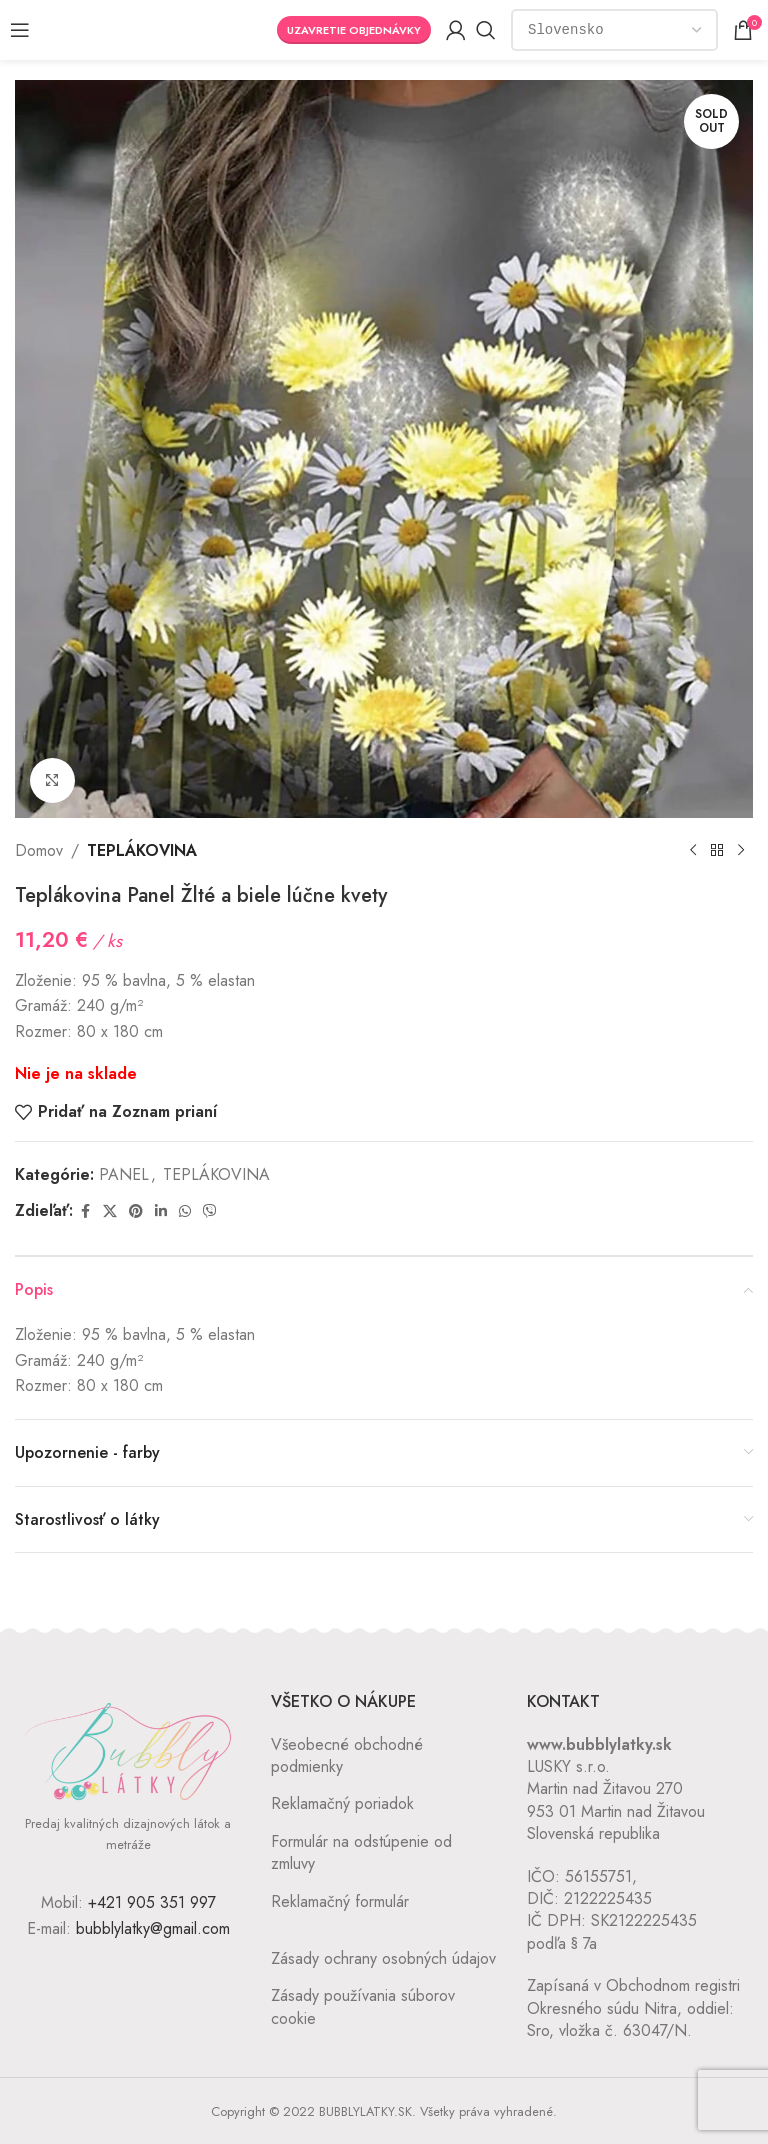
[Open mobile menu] (20, 30)
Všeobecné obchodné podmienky (347, 1755)
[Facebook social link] (85, 1211)
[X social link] (110, 1211)
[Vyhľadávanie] (486, 30)
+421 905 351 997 (152, 1902)
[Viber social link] (210, 1211)
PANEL (124, 1174)
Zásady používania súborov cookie (363, 2006)
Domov (39, 850)
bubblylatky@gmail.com (153, 1928)
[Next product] (741, 851)
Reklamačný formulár (340, 1901)
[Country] (614, 30)
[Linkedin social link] (161, 1211)
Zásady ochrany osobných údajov (383, 1958)
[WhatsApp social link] (185, 1211)
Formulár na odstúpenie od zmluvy (361, 1852)
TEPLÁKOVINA (142, 850)
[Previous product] (693, 851)
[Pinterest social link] (136, 1211)
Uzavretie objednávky (354, 30)
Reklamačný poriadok (342, 1803)
